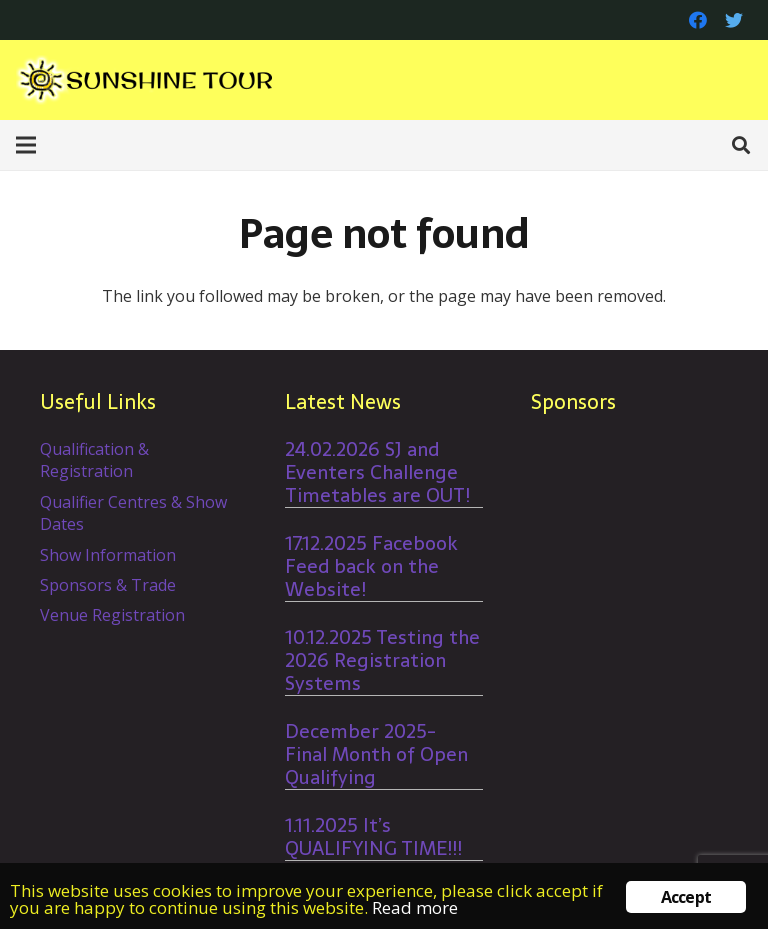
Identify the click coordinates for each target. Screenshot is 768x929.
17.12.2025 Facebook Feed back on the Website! (371, 566)
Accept (686, 897)
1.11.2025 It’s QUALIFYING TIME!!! (373, 837)
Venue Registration (112, 615)
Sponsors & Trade (108, 585)
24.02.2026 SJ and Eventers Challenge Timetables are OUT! (377, 472)
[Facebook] (698, 20)
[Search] (741, 145)
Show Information (108, 555)
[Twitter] (734, 20)
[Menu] (26, 145)
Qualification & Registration (94, 460)
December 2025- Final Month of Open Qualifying (376, 754)
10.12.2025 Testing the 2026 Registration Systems (382, 660)
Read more (415, 907)
